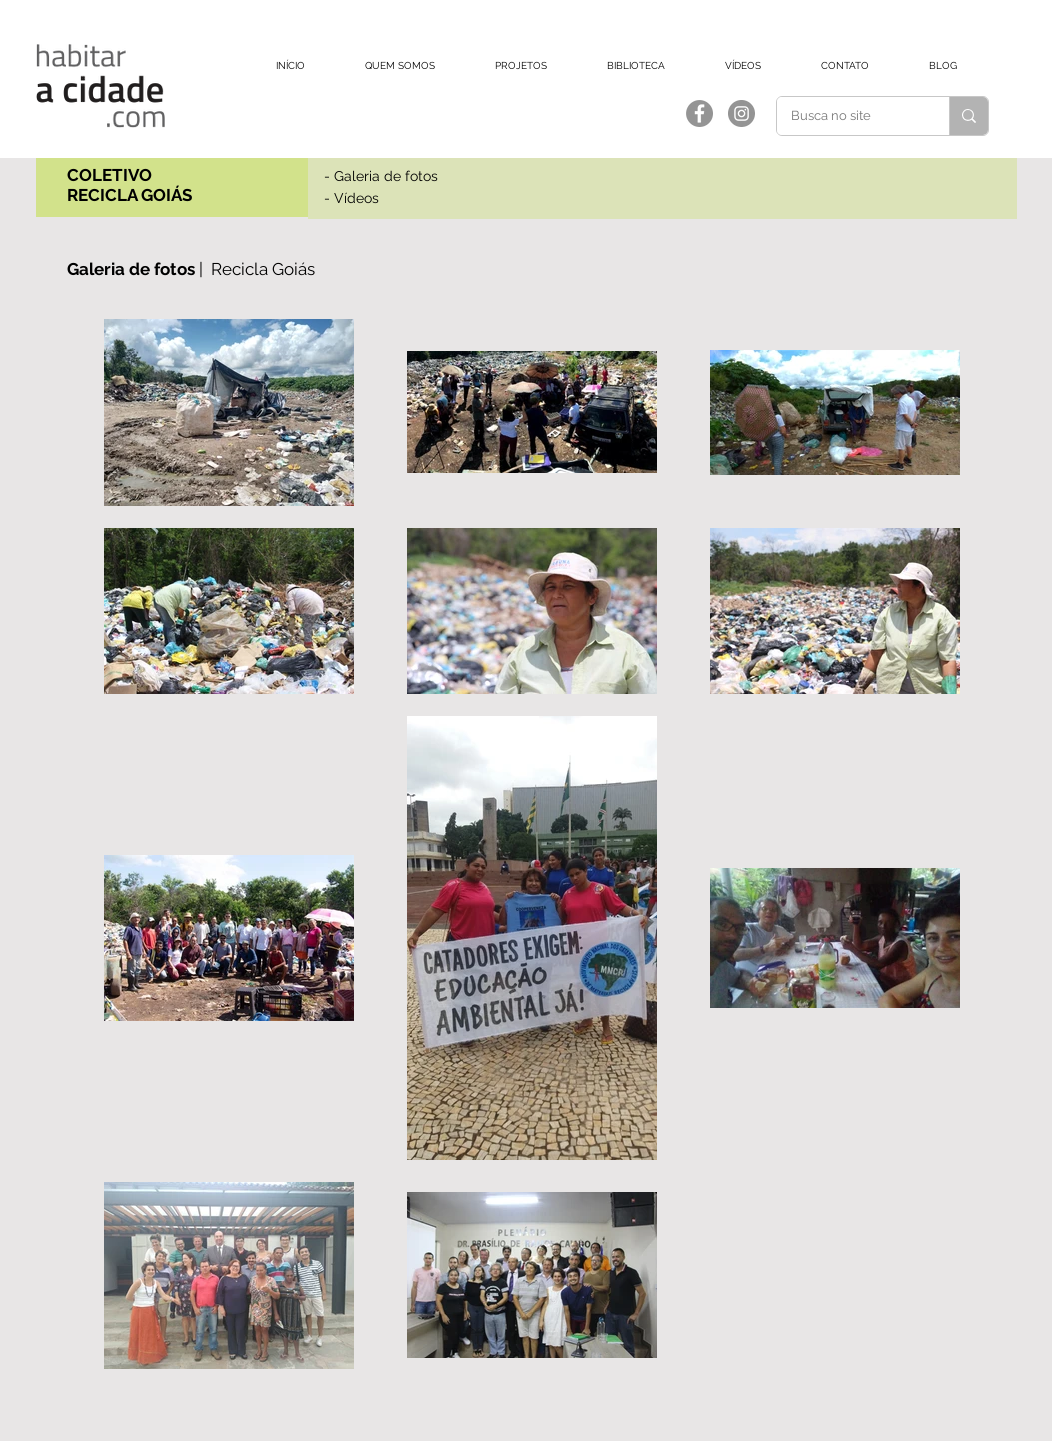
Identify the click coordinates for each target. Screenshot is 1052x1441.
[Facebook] (699, 113)
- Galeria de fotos (381, 176)
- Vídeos (351, 198)
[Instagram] (741, 113)
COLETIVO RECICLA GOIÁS (129, 185)
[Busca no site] (849, 116)
